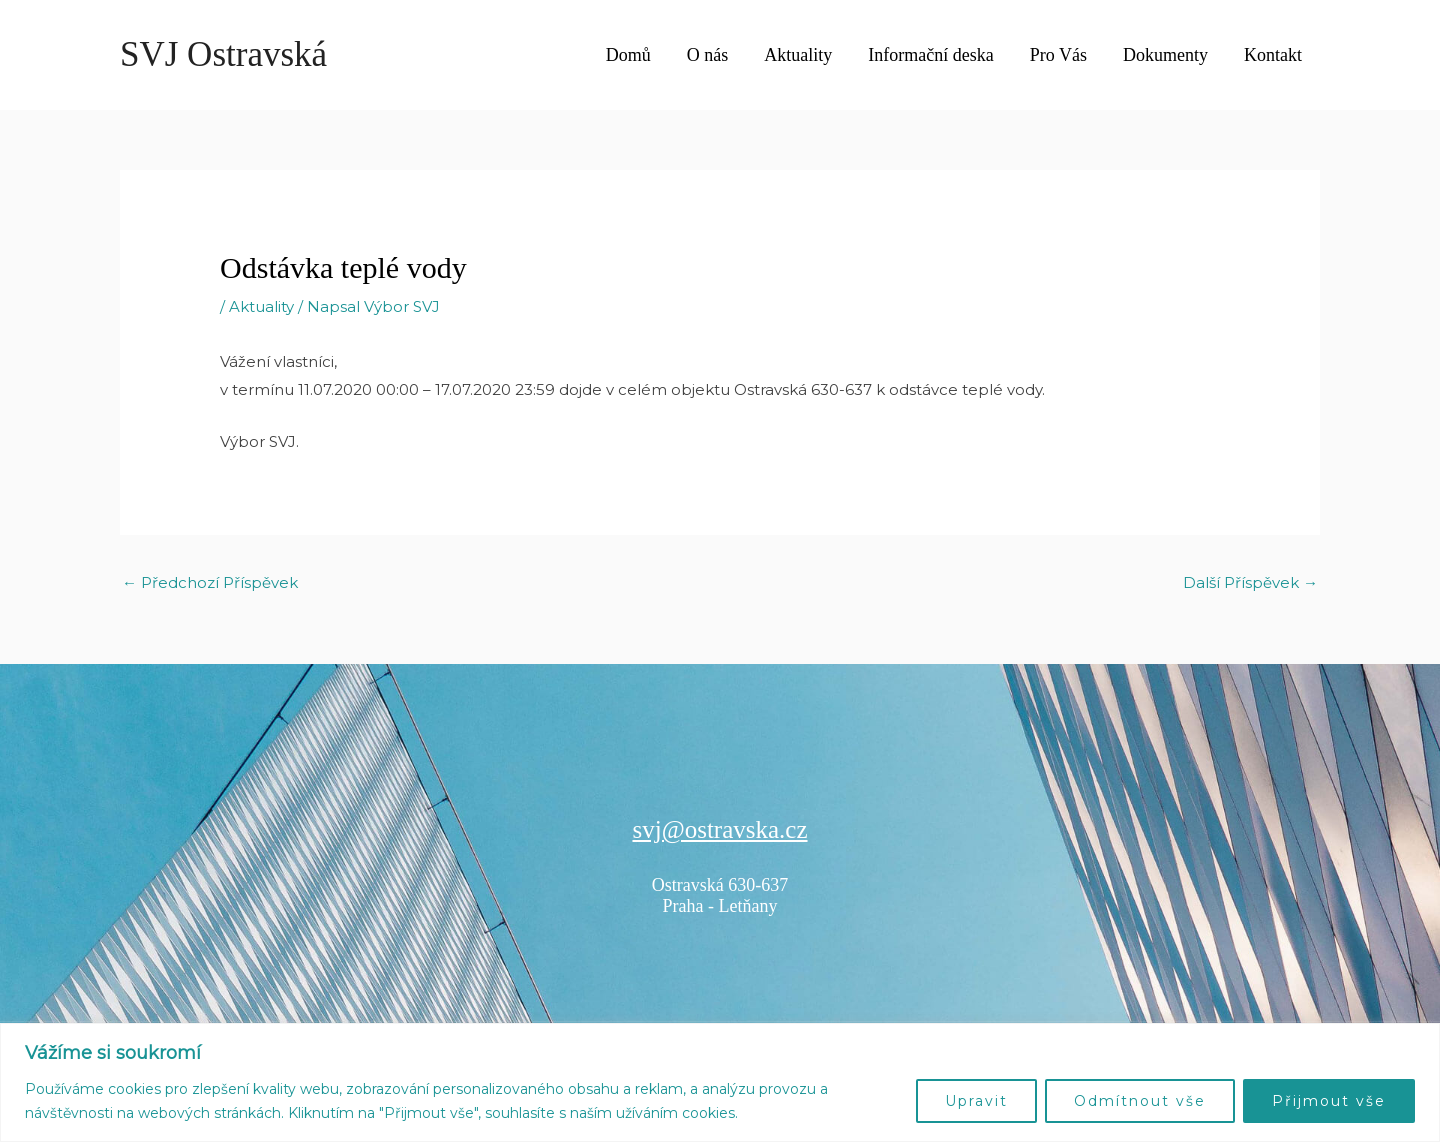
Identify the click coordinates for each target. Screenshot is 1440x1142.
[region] (720, 1082)
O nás (708, 55)
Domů (628, 55)
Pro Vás (1058, 55)
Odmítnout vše (1140, 1101)
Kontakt (1273, 55)
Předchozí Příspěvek (210, 582)
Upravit (976, 1101)
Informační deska (930, 55)
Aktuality (798, 55)
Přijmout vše (1329, 1101)
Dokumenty (1165, 55)
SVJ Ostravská (223, 54)
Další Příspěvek (1250, 582)
